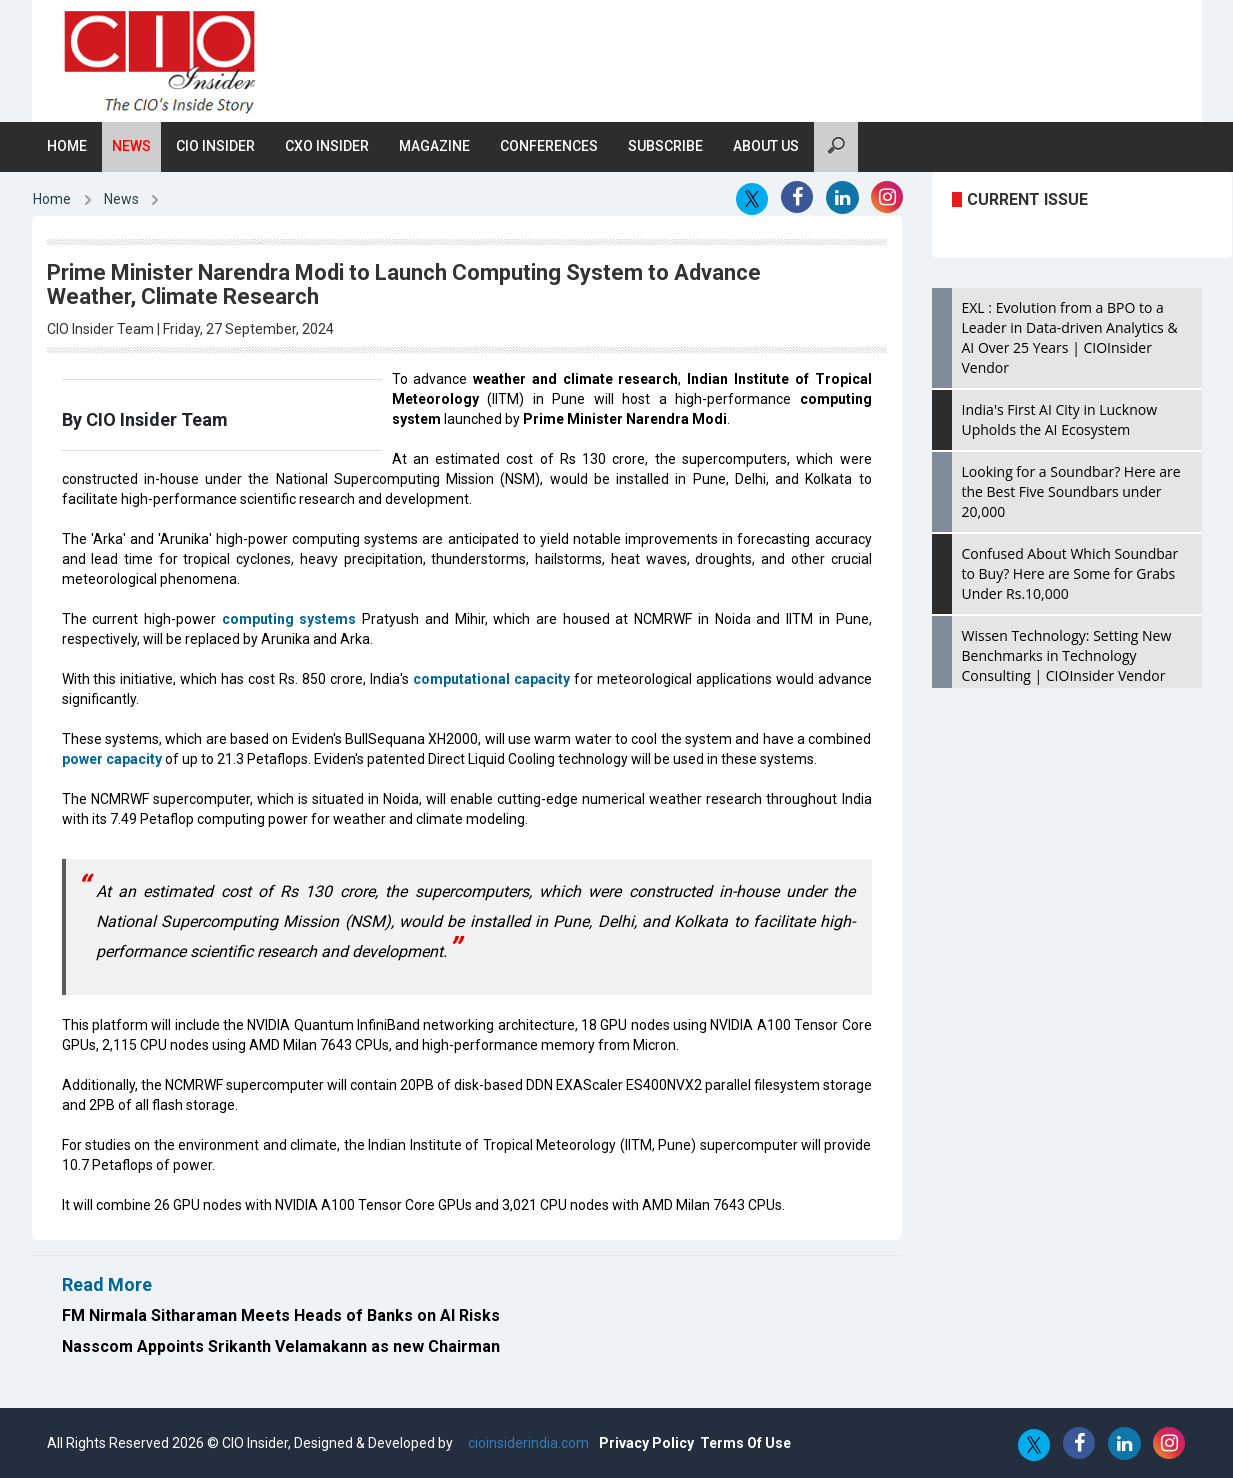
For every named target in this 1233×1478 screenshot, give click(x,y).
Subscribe (665, 146)
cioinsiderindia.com (527, 1443)
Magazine (434, 146)
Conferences (549, 146)
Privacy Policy (646, 1443)
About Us (766, 146)
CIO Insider (215, 146)
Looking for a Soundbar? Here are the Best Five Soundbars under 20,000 (1071, 491)
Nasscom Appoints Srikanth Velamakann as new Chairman (281, 1346)
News (131, 146)
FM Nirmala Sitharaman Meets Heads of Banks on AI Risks (281, 1315)
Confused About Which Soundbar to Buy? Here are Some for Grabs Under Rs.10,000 (1070, 573)
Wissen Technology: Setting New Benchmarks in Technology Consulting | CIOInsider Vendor (1067, 655)
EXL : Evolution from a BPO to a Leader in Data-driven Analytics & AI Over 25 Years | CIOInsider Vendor (1070, 337)
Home (67, 146)
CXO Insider (327, 146)
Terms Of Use (745, 1443)
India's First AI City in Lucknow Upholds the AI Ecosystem (1060, 419)
